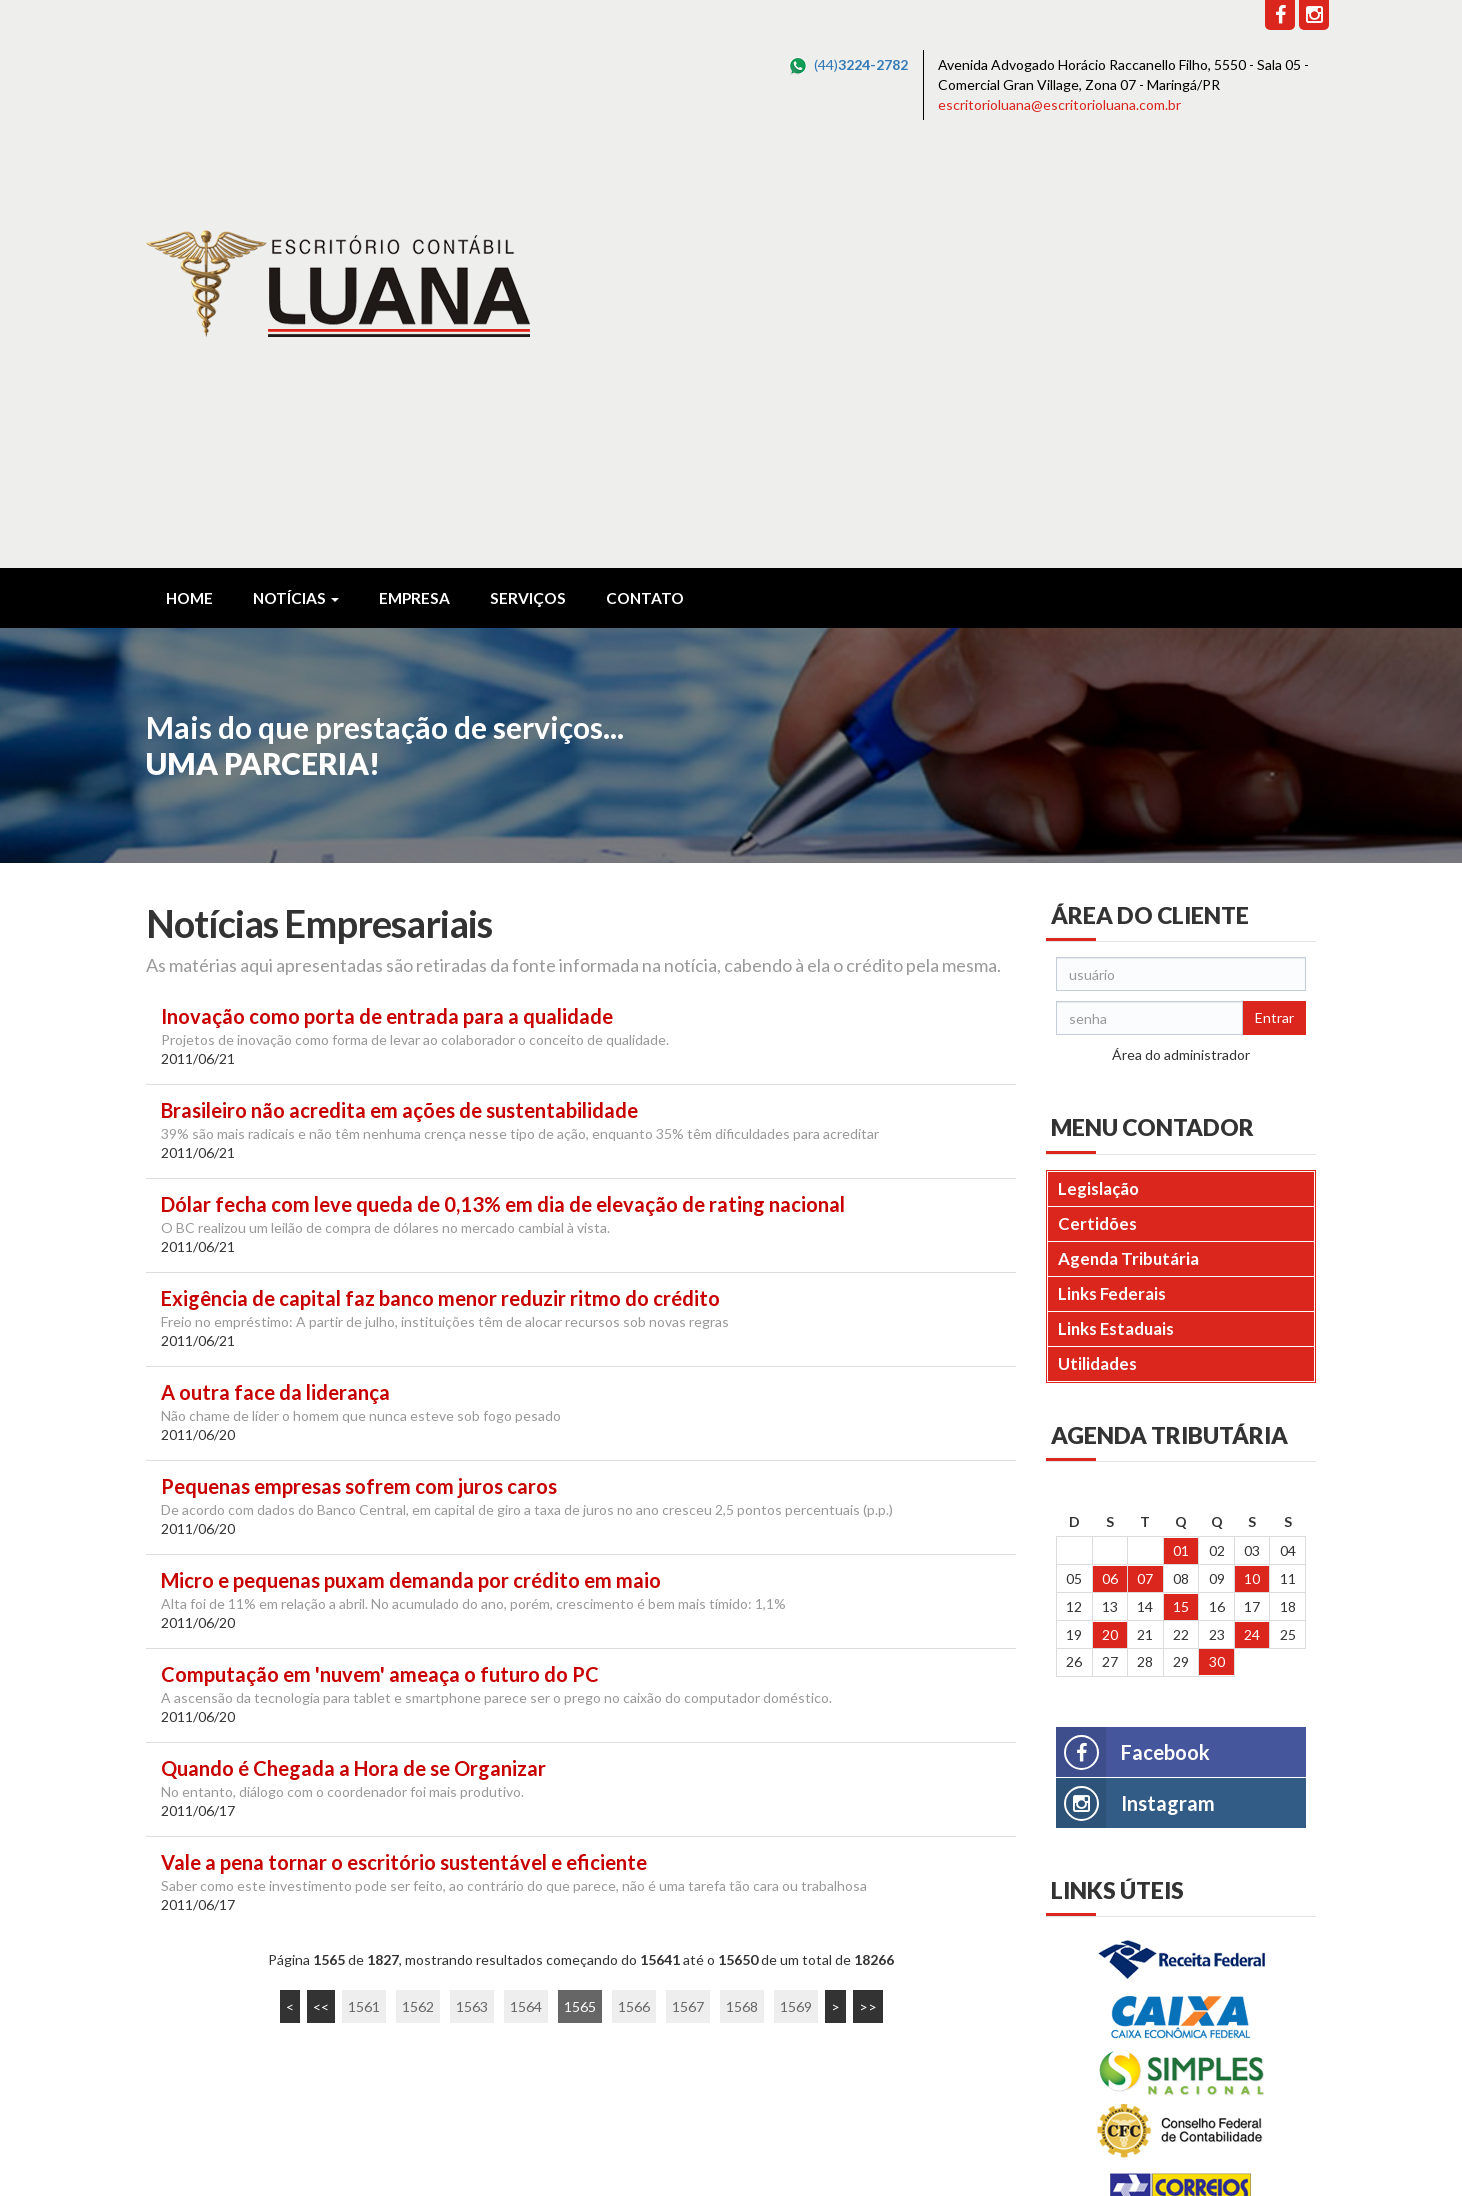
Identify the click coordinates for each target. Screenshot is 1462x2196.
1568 (742, 1588)
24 (1252, 1216)
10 (1252, 1160)
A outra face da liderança (275, 974)
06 (1110, 1160)
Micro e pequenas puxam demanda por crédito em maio (411, 1162)
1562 (418, 1588)
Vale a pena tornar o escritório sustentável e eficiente (404, 1444)
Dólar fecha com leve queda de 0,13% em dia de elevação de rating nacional (503, 786)
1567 (688, 1588)
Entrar (1274, 599)
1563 (472, 1588)
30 (1217, 1243)
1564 (526, 1588)
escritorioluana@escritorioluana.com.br (1059, 104)
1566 (634, 1588)
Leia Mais (182, 2018)
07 (1145, 1160)
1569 (796, 1588)
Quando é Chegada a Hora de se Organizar (353, 1350)
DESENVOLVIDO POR (1188, 2147)
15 (1181, 1188)
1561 (364, 1588)
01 (1181, 1132)
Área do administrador (1181, 636)
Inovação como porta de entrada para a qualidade (387, 598)
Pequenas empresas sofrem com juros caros (359, 1068)
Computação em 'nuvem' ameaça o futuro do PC (380, 1256)
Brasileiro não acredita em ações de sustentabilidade (399, 692)
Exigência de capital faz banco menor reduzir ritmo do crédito (440, 880)
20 (1110, 1216)
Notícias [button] (296, 180)
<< (321, 1588)
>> (868, 1588)
